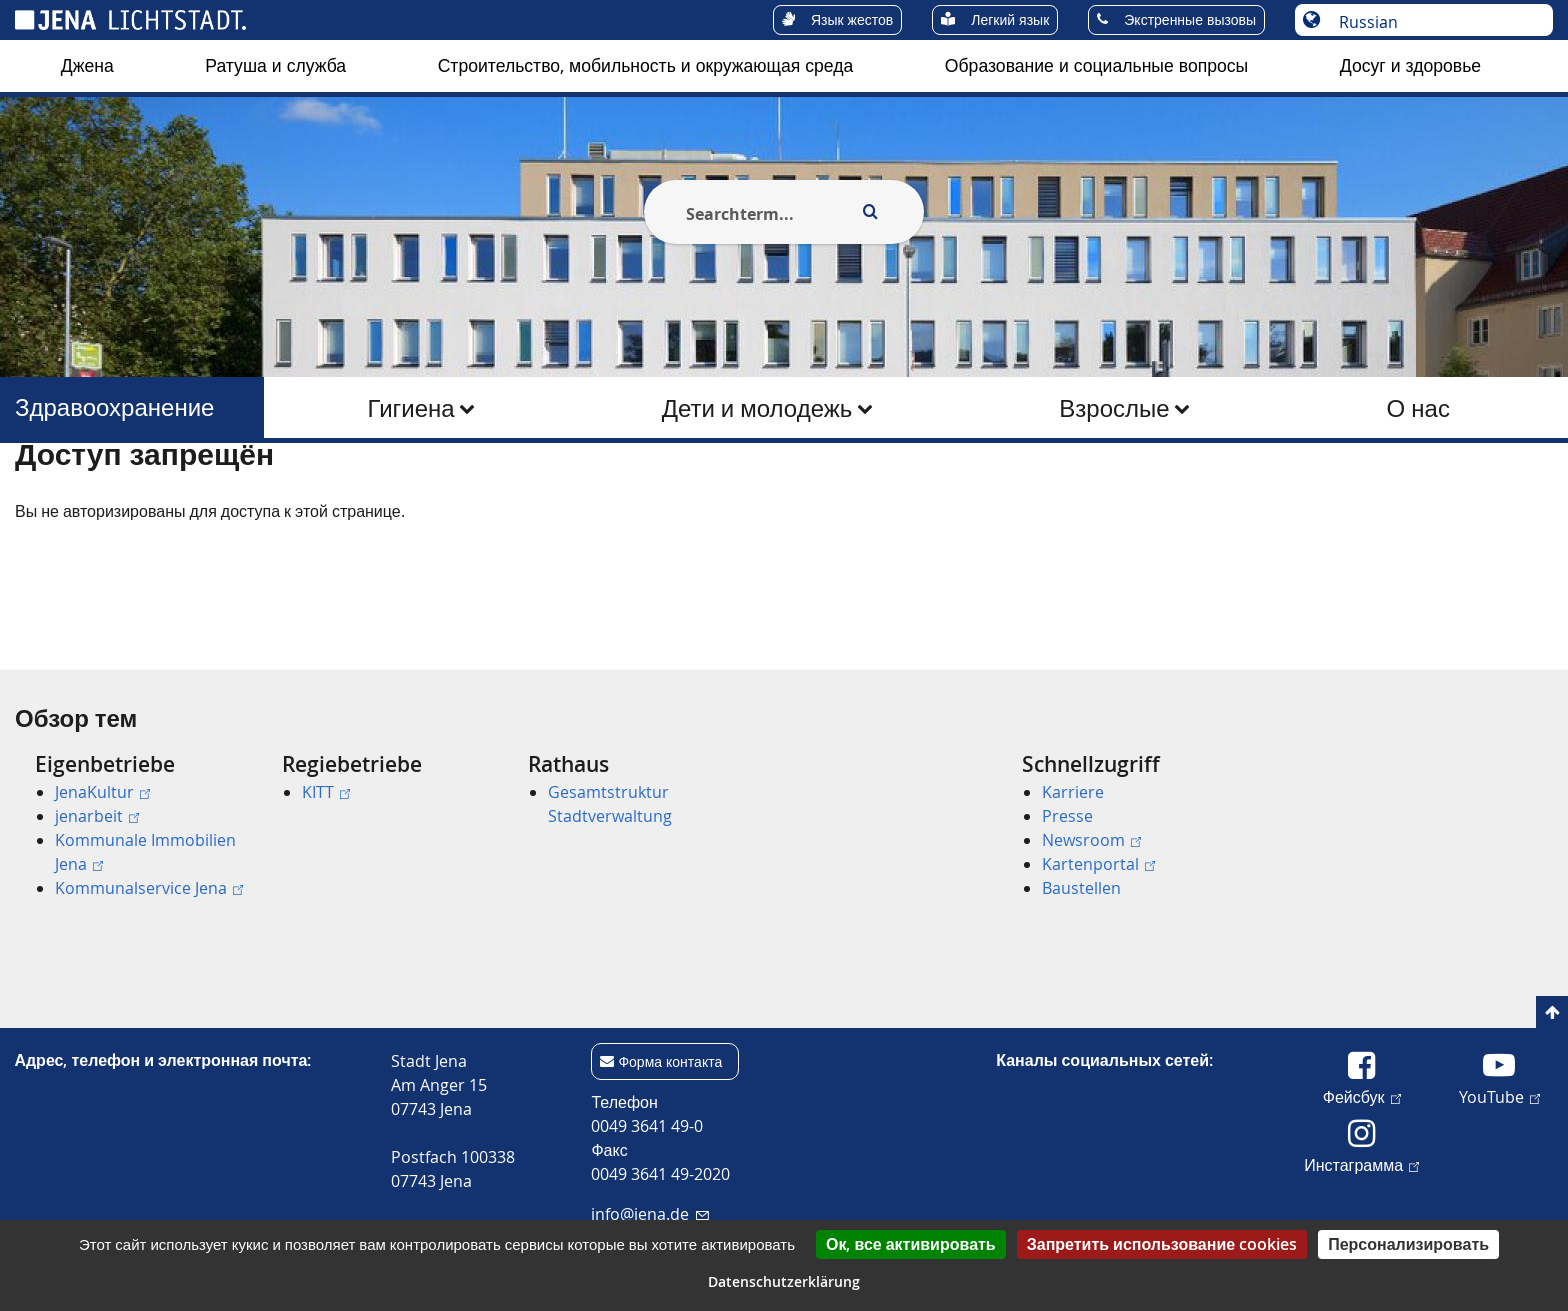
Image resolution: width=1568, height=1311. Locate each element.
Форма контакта (670, 1061)
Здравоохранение (114, 407)
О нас (1418, 408)
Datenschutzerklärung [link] (784, 1281)
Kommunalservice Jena (149, 888)
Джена (87, 65)
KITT (326, 792)
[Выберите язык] (1434, 22)
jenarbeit (97, 816)
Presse (1067, 816)
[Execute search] (870, 212)
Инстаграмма (1361, 1164)
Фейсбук (1362, 1096)
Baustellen (1081, 888)
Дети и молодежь (757, 408)
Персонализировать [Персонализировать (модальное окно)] (1408, 1244)
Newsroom (1091, 840)
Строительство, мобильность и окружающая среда (646, 65)
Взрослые (1114, 408)
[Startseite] (38, 493)
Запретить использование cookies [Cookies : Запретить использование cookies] (1162, 1244)
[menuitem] (87, 66)
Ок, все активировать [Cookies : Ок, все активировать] (911, 1244)
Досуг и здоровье (1410, 65)
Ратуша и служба (275, 65)
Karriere (1073, 792)
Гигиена (411, 408)
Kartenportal (1098, 864)
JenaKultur (102, 792)
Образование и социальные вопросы (1096, 65)
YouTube (1499, 1096)
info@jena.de (649, 1214)
